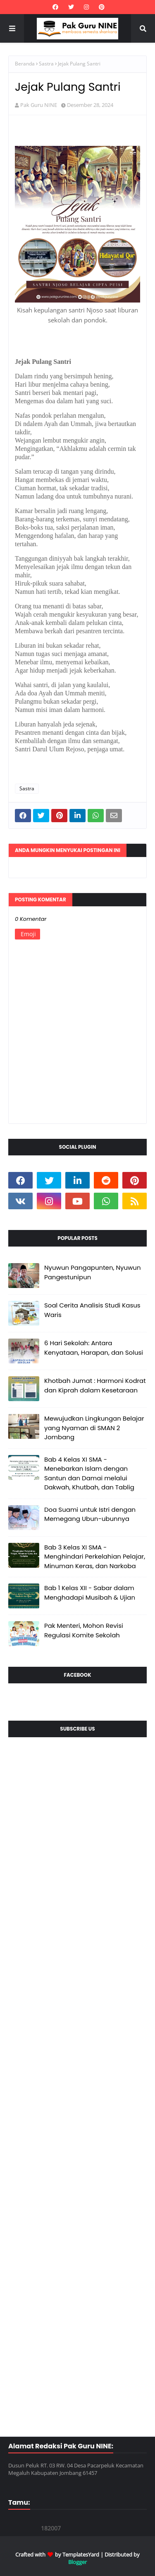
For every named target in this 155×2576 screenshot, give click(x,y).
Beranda (25, 63)
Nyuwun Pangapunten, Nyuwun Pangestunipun (92, 1272)
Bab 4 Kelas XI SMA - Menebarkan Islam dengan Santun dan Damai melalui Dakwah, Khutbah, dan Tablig (89, 1473)
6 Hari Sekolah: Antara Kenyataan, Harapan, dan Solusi (93, 1348)
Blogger (77, 2562)
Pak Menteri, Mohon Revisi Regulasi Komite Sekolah (83, 1630)
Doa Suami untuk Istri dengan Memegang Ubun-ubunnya (90, 1514)
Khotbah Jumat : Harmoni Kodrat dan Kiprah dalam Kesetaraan (95, 1385)
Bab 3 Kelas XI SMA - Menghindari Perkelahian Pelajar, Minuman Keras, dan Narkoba (94, 1556)
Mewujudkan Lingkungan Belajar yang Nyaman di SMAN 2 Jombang (94, 1427)
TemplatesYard (80, 2554)
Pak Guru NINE (38, 105)
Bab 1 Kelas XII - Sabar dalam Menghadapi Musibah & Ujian (89, 1592)
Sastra (46, 63)
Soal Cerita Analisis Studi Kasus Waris (92, 1310)
